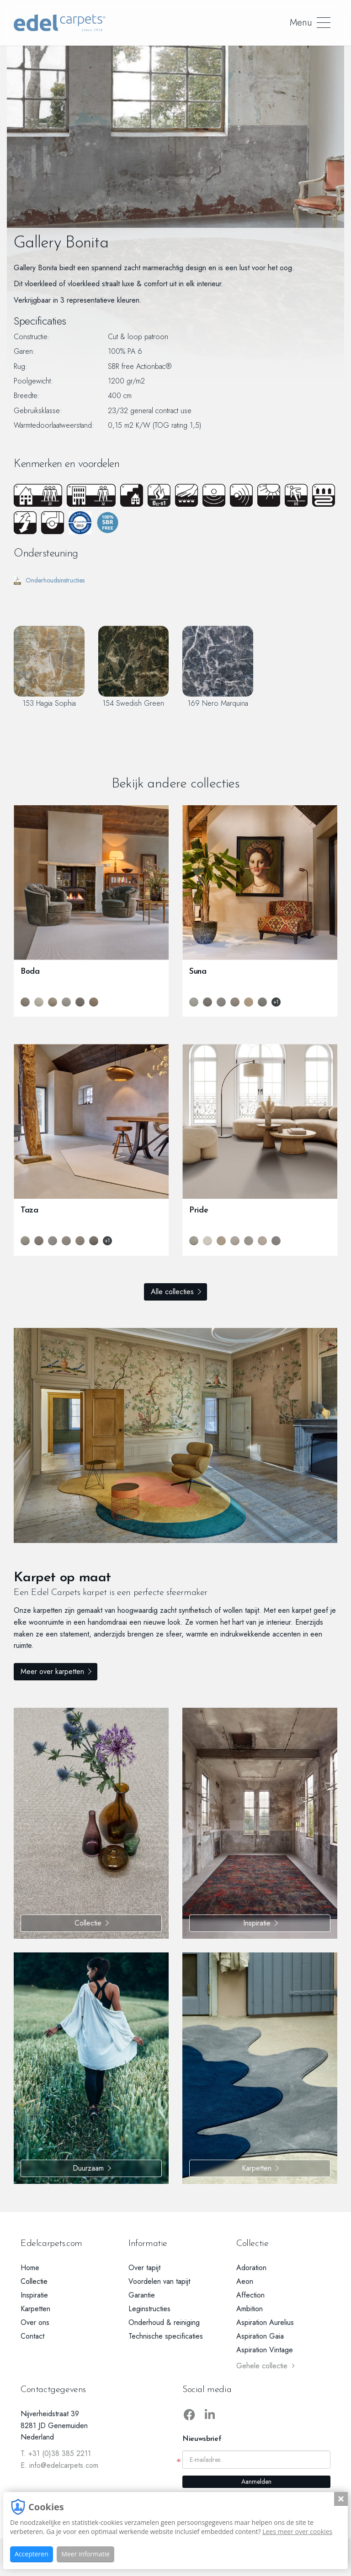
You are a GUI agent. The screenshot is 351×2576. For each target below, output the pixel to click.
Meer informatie (85, 2554)
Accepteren (31, 2554)
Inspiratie (257, 1923)
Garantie (141, 2295)
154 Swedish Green (133, 667)
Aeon (244, 2281)
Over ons (35, 2322)
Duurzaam (88, 2168)
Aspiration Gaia (260, 2336)
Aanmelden (256, 2481)
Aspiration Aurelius (265, 2322)
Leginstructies (149, 2308)
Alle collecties (172, 1291)
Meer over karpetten (75, 1662)
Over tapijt (144, 2267)
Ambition (249, 2308)
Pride (198, 1210)
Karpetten (256, 2168)
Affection (250, 2295)
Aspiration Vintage (264, 2350)
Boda (30, 971)
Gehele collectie (265, 2366)
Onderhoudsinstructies (49, 580)
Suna (198, 971)
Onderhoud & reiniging (164, 2322)
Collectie (87, 1923)
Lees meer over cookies (297, 2531)
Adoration (251, 2267)
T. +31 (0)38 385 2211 (56, 2453)
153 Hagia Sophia (49, 667)
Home (30, 2267)
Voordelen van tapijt (159, 2281)
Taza (29, 1210)
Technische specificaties (165, 2336)
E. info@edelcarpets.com (59, 2465)
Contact (32, 2336)
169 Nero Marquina (217, 667)
